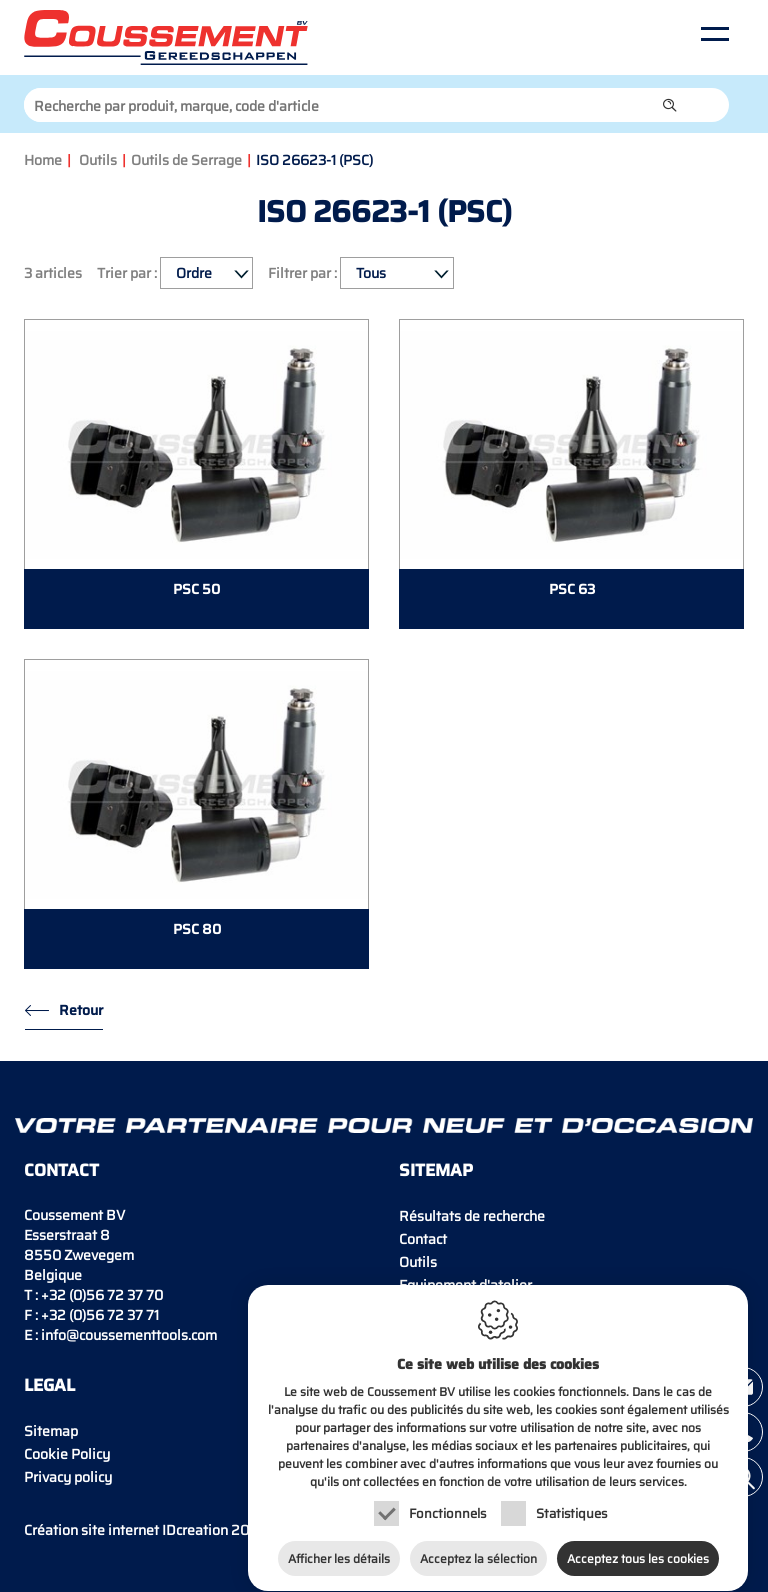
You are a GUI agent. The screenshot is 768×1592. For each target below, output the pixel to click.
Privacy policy (68, 1477)
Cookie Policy (67, 1454)
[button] (670, 105)
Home (43, 160)
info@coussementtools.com (129, 1335)
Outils (98, 160)
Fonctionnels (447, 1503)
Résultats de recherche (472, 1216)
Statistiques (571, 1503)
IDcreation (126, 1530)
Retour (81, 1010)
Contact (423, 1239)
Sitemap (51, 1431)
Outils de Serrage (186, 160)
